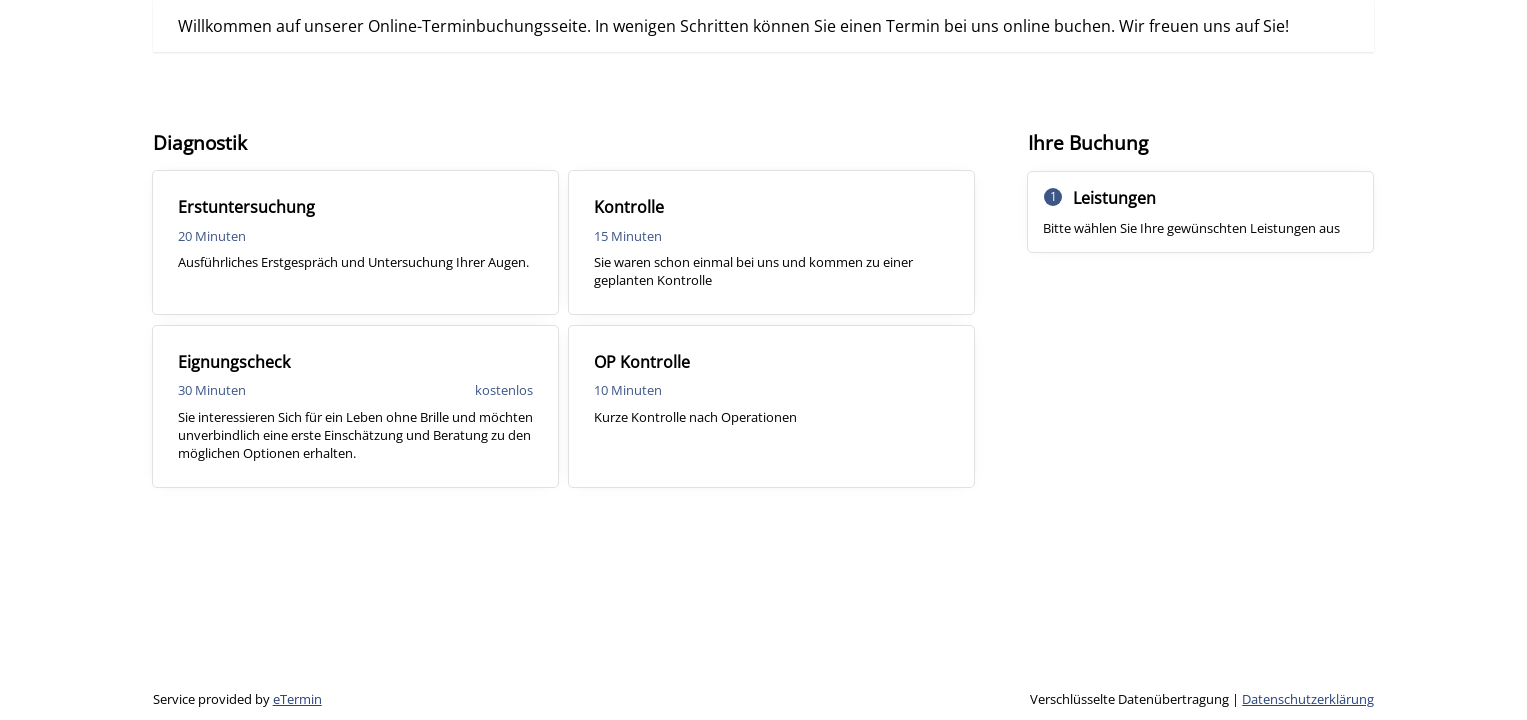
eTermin (297, 699)
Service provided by (237, 699)
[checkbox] (355, 242)
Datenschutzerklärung (1308, 699)
